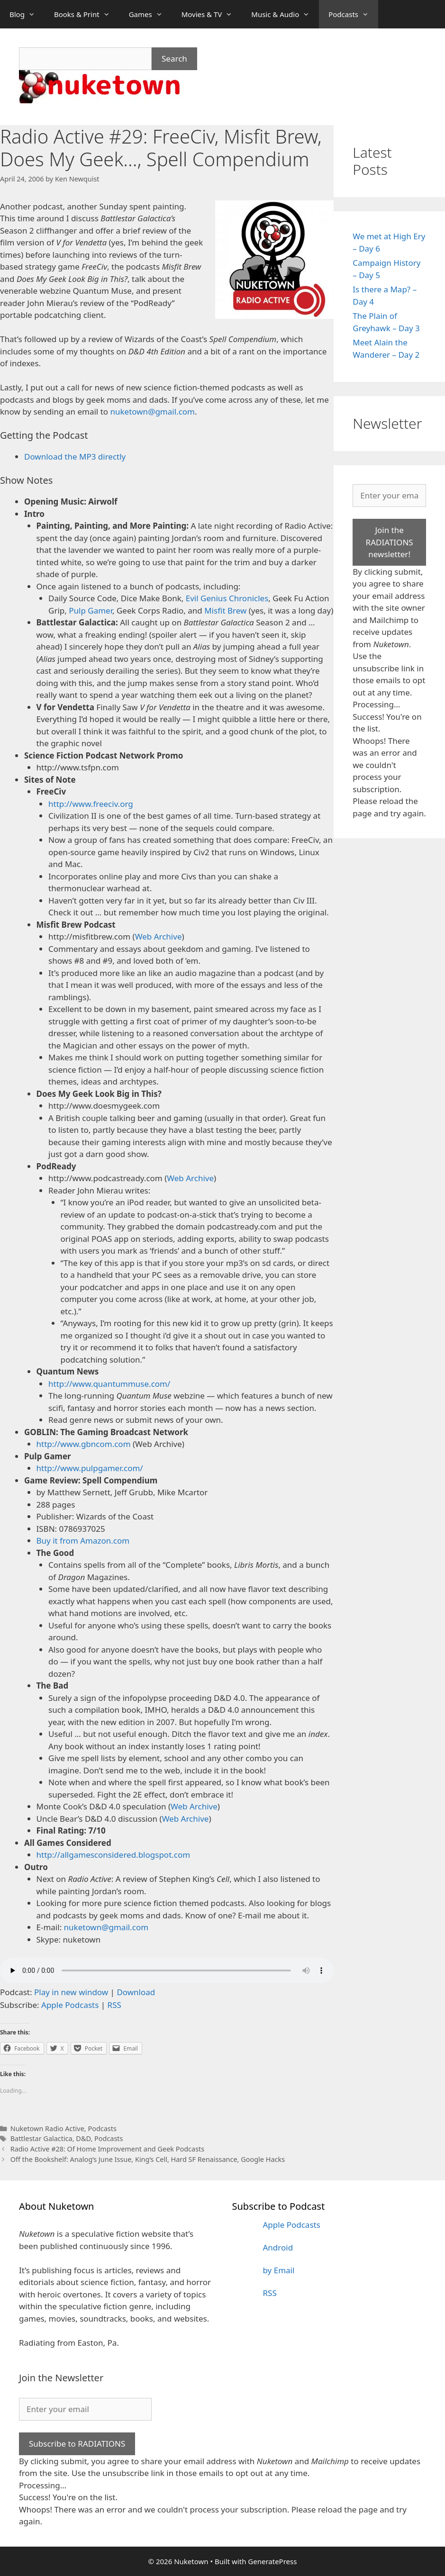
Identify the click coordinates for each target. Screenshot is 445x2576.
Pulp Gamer (90, 610)
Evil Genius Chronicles (227, 598)
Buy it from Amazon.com (83, 1540)
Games (150, 14)
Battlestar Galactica (41, 2138)
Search (174, 58)
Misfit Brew (225, 610)
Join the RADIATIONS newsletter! (389, 542)
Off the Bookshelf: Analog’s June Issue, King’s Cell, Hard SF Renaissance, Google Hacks (147, 2159)
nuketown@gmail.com (152, 411)
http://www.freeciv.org (90, 803)
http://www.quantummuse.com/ (109, 1383)
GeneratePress (272, 2561)
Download (136, 1992)
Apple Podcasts (70, 2004)
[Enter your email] (389, 495)
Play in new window (71, 1992)
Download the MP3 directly (75, 456)
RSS (114, 2004)
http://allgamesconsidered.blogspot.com (113, 1854)
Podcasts (353, 14)
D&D (83, 2138)
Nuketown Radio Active (47, 2128)
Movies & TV (212, 14)
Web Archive (158, 936)
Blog (27, 14)
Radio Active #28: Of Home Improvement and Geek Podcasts (107, 2148)
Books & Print (86, 14)
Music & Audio (285, 14)
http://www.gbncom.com (83, 1443)
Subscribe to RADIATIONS (77, 2443)
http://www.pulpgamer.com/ (89, 1468)
